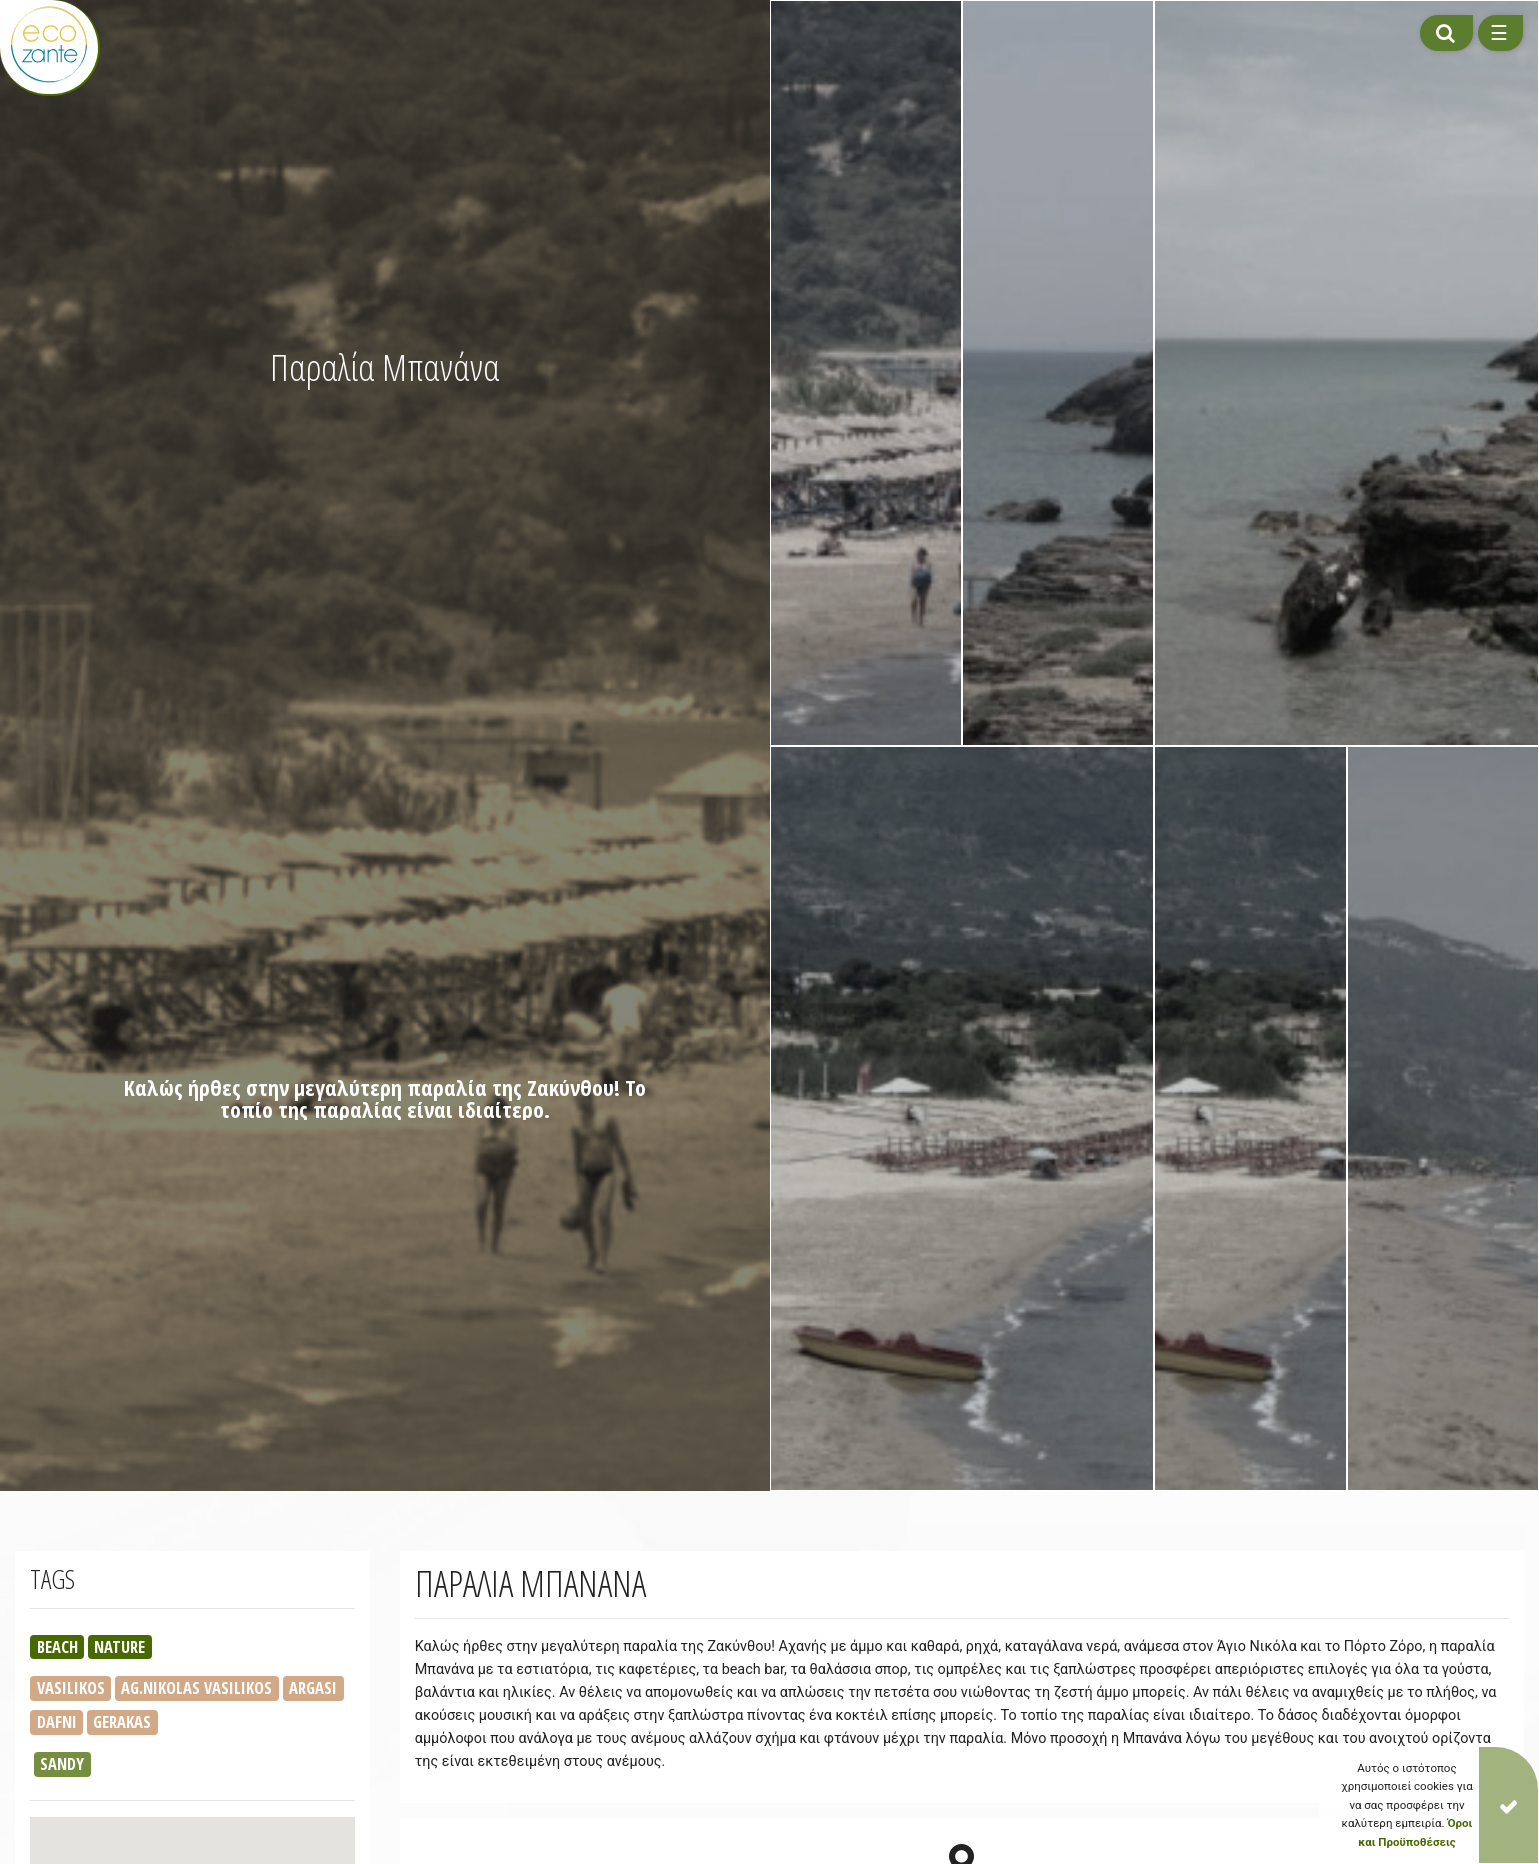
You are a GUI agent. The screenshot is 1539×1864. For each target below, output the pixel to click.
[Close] (1508, 1805)
